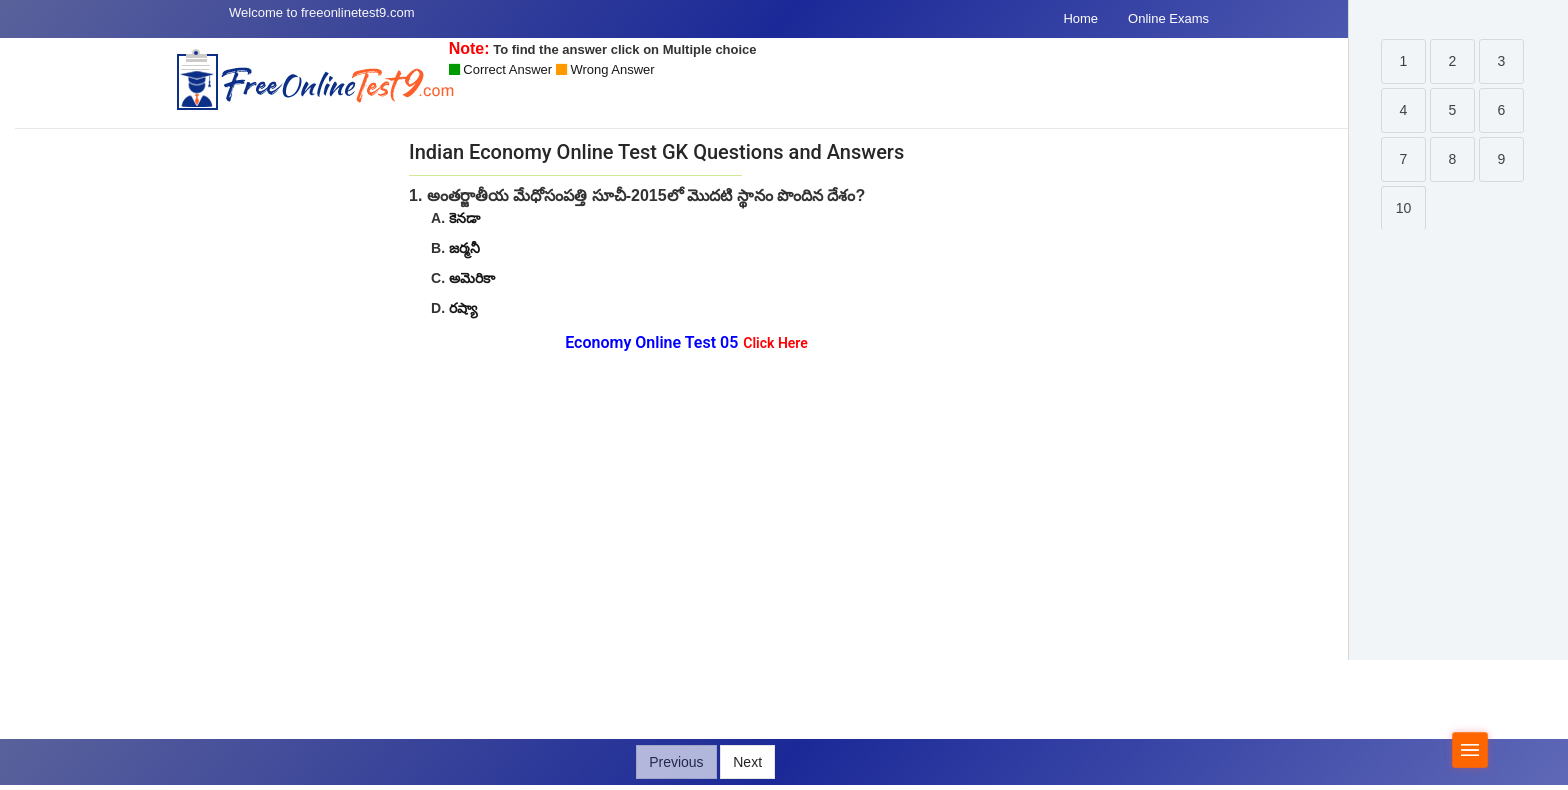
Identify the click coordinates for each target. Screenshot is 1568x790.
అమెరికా (472, 278)
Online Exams (1168, 18)
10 (1404, 208)
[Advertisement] (296, 430)
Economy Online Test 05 (686, 342)
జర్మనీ (464, 248)
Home (1080, 18)
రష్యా (463, 308)
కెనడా (464, 218)
